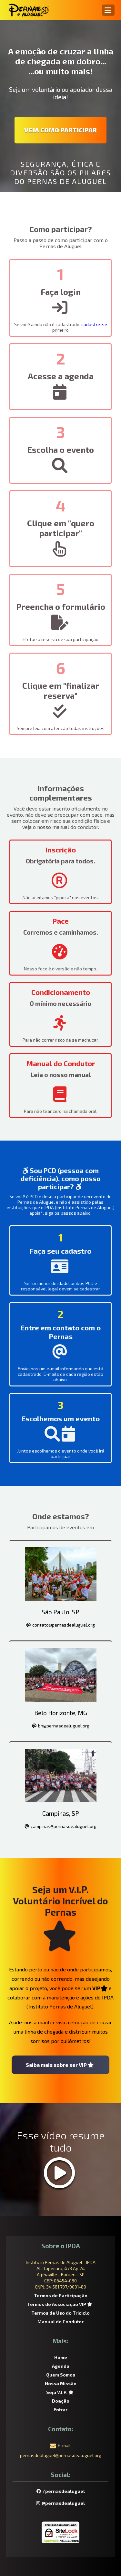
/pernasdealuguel (60, 2491)
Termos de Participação (60, 2295)
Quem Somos (60, 2374)
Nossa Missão (60, 2383)
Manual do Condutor (60, 2321)
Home (60, 2357)
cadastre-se (94, 324)
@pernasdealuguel (60, 2503)
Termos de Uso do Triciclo (60, 2313)
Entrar (60, 2409)
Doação (60, 2401)
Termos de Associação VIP (60, 2304)
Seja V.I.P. (60, 2392)
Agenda (60, 2366)
